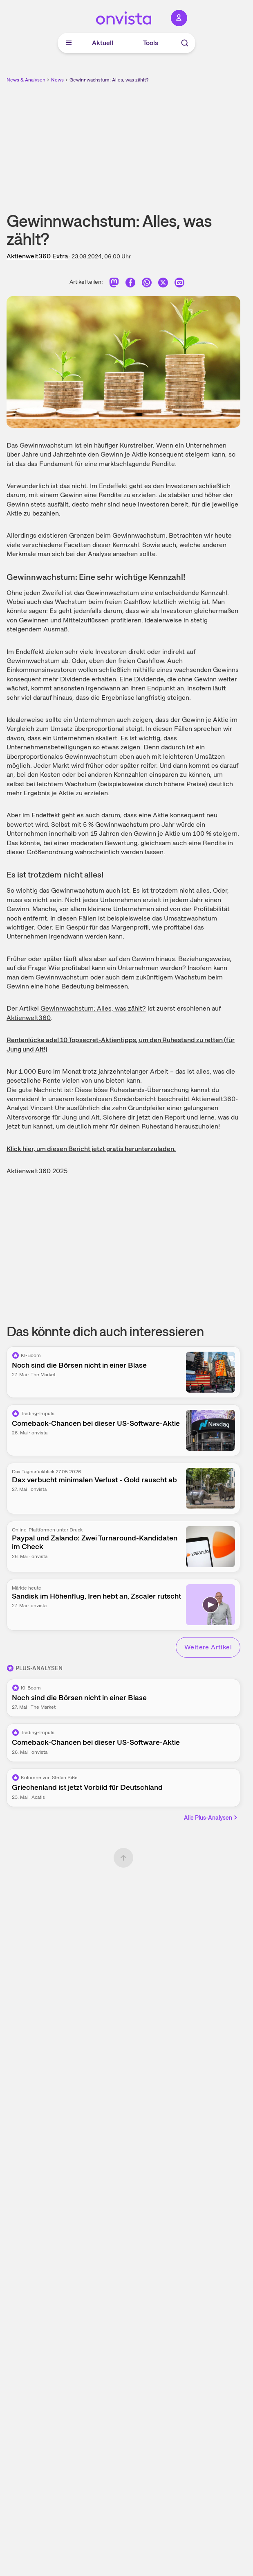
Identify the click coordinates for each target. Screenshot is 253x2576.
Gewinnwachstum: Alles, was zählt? (108, 80)
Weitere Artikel (208, 1647)
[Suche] (185, 43)
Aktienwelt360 (29, 1017)
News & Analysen (26, 80)
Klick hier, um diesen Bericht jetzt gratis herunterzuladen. (91, 1148)
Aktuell (102, 42)
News (57, 80)
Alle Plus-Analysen (211, 1817)
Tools (150, 42)
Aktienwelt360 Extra (37, 256)
